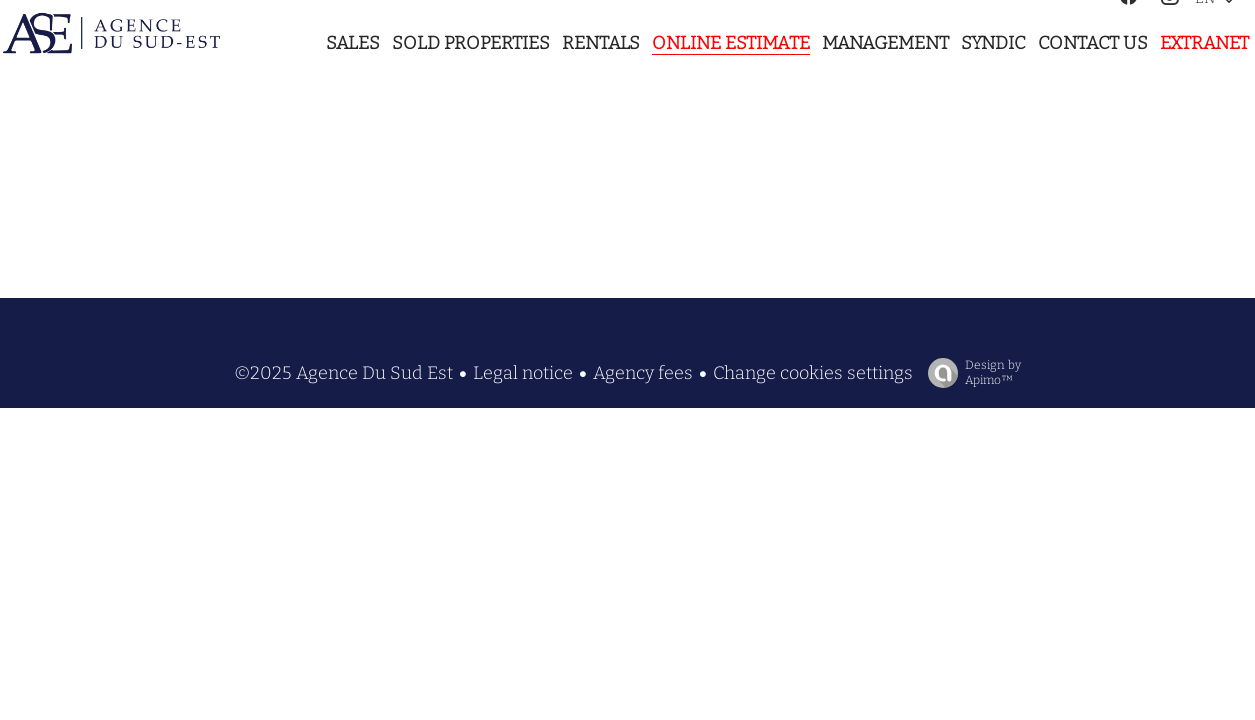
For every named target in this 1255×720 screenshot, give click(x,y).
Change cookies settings (813, 373)
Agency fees (643, 373)
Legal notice (523, 373)
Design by (969, 373)
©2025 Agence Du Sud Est (343, 373)
